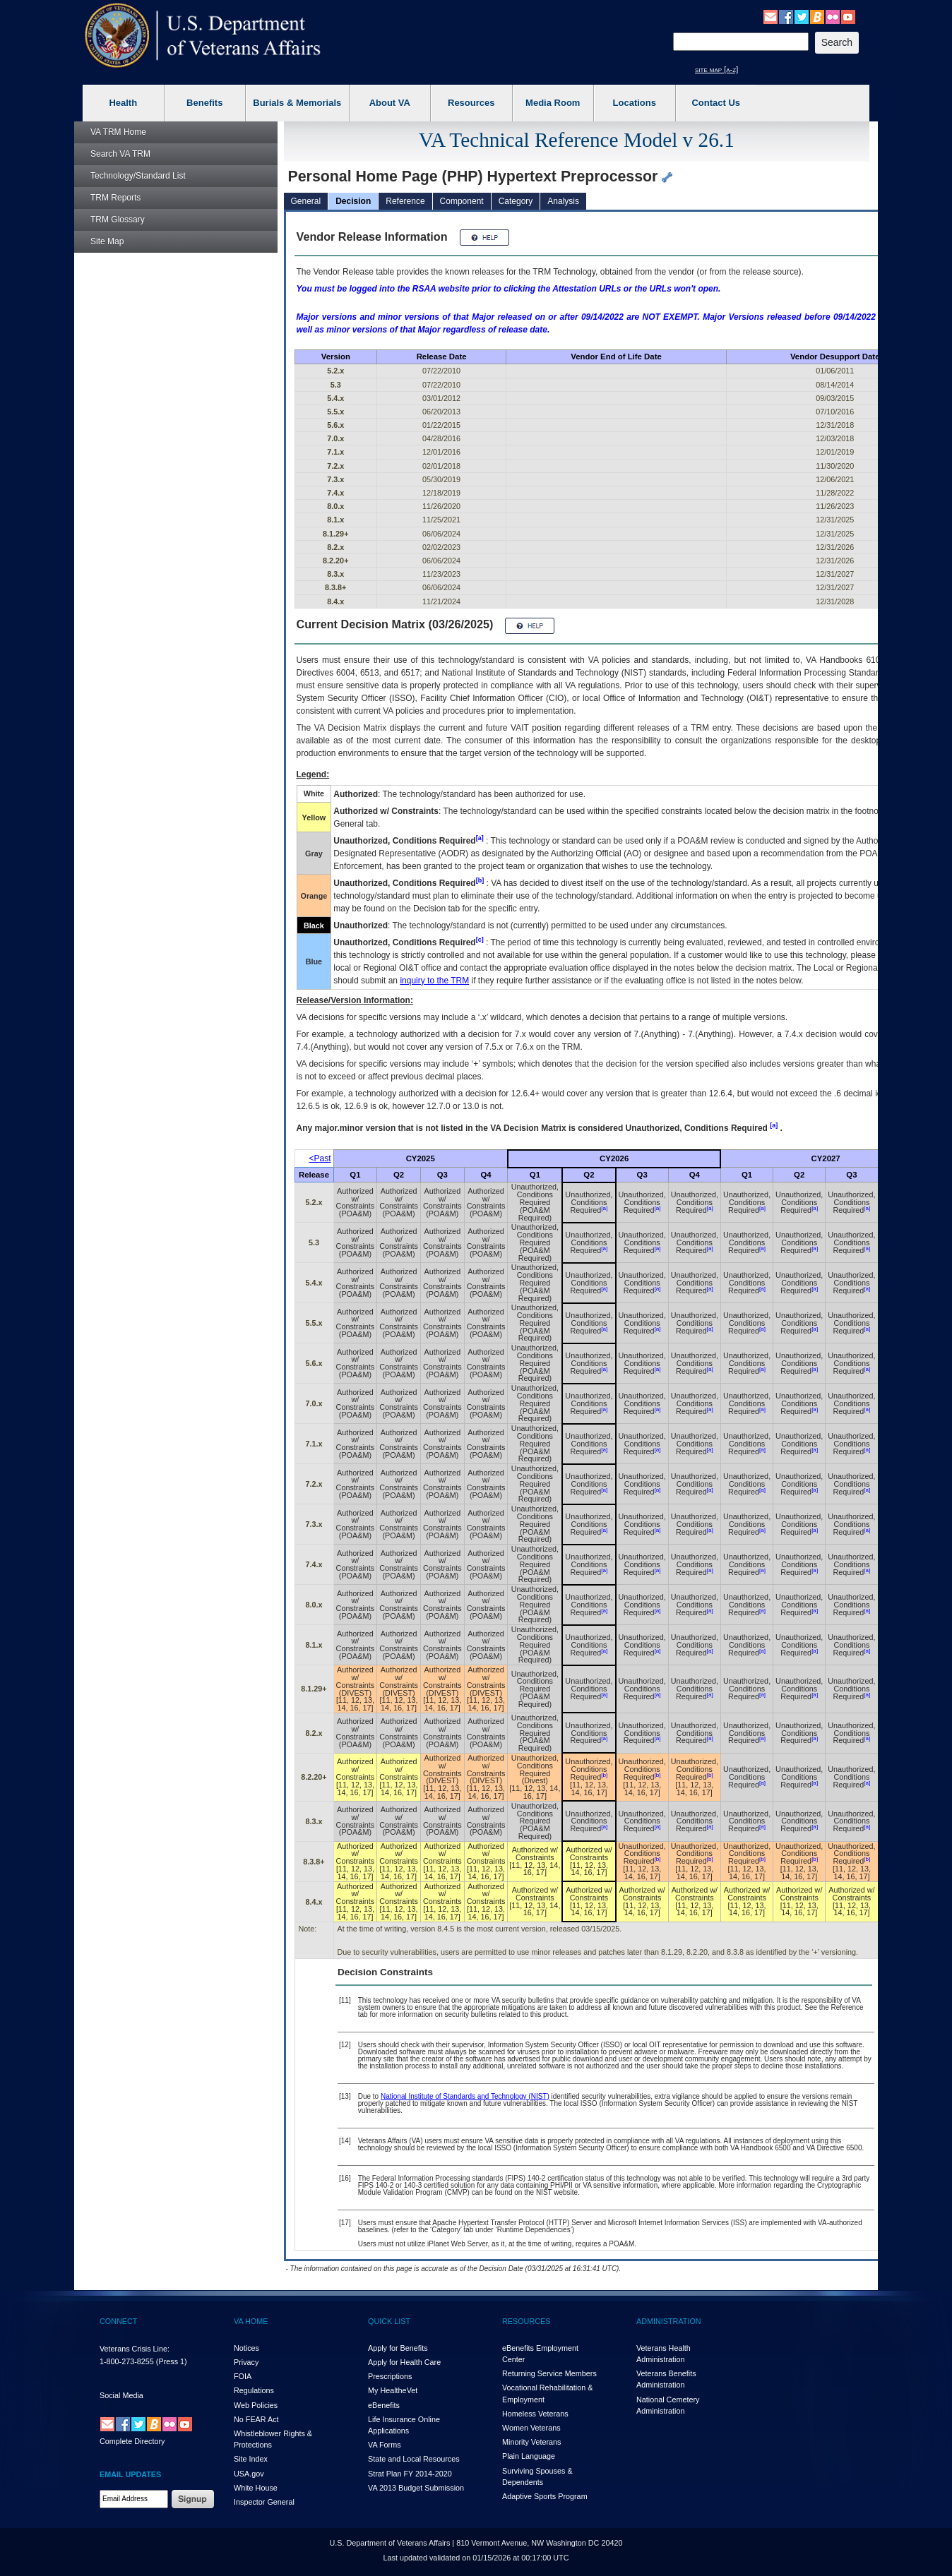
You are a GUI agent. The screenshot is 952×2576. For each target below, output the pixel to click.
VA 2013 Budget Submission (416, 2488)
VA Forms (384, 2444)
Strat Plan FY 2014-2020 (410, 2473)
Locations (634, 102)
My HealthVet (392, 2390)
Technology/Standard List (138, 176)
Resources (471, 102)
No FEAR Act (256, 2419)
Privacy (246, 2362)
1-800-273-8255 (127, 2361)
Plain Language (528, 2456)
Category (516, 201)
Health (123, 102)
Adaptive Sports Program (545, 2496)
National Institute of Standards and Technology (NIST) (465, 2096)
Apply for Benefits (398, 2348)
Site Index (251, 2459)
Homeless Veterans (535, 2413)
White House (256, 2488)
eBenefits (384, 2405)
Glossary (117, 219)
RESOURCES (526, 2321)
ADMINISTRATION (668, 2321)
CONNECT (118, 2321)
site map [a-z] (716, 69)
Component (462, 201)
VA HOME (251, 2321)
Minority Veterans (531, 2442)
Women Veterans (531, 2428)
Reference (405, 201)
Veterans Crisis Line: (134, 2348)
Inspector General (264, 2502)
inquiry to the (434, 981)
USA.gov (249, 2473)
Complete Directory (132, 2441)
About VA (389, 102)
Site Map (107, 241)
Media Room (552, 102)
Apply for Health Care (404, 2362)
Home (118, 132)
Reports (115, 198)
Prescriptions (390, 2376)
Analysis (563, 201)
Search (120, 154)
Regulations (254, 2390)
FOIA (242, 2376)
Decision (353, 201)
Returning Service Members (549, 2373)
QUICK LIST (389, 2321)
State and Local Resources (414, 2459)
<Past (320, 1158)
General (306, 201)
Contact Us (715, 102)
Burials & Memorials (297, 102)
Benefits (204, 102)
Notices (246, 2348)
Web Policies (256, 2405)
